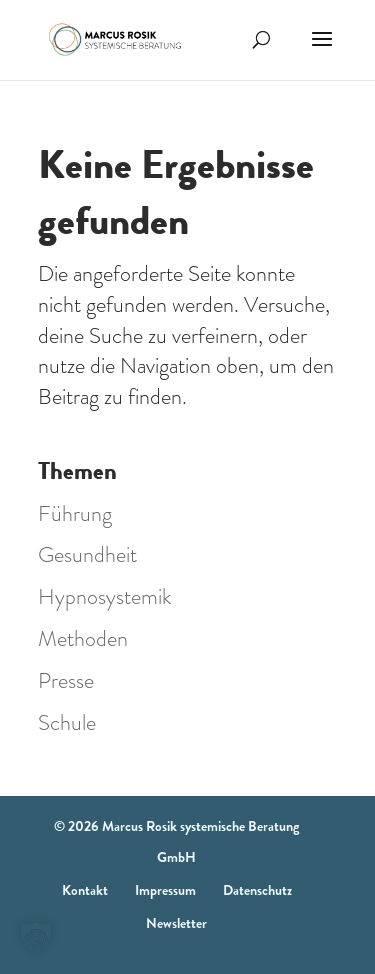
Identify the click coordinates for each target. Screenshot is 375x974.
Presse (66, 680)
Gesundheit (87, 554)
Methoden (83, 638)
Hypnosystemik (104, 596)
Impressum (165, 890)
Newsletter (176, 923)
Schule (67, 722)
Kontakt (85, 890)
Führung (75, 513)
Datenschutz (257, 890)
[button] (36, 938)
